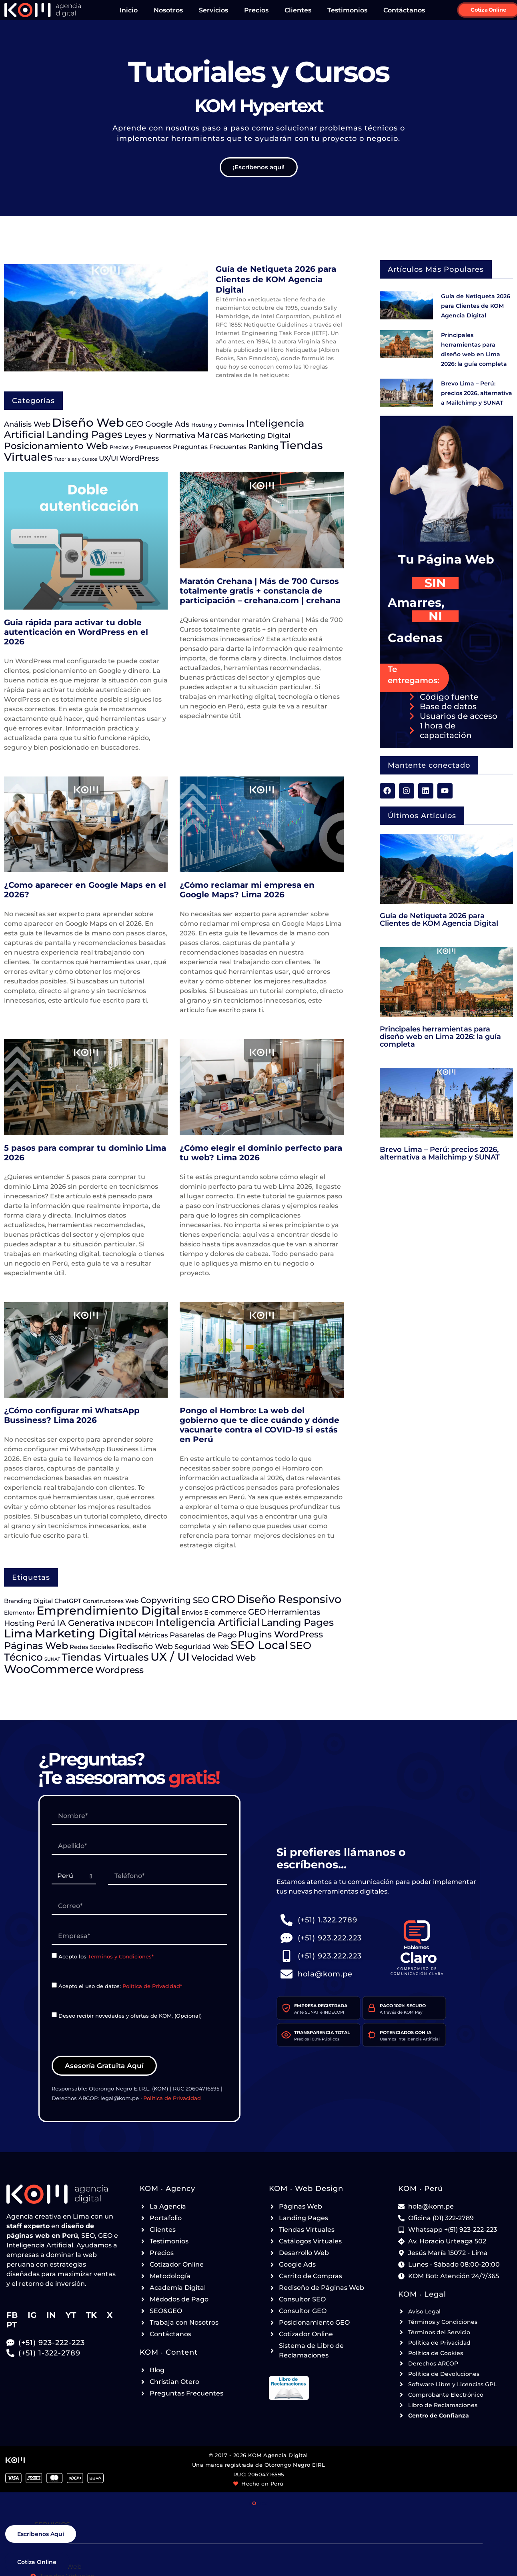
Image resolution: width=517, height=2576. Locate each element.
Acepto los (106, 1956)
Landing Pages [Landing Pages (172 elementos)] (84, 434)
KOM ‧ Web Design (306, 2188)
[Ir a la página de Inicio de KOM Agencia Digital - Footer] (62, 2194)
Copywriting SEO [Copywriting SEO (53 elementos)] (175, 1600)
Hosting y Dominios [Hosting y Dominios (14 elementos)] (217, 424)
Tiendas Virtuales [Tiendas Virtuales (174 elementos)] (105, 1657)
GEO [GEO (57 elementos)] (257, 1612)
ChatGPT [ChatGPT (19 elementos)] (67, 1601)
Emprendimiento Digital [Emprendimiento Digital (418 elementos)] (108, 1610)
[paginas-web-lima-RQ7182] (139, 1846)
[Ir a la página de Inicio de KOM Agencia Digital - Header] (42, 10)
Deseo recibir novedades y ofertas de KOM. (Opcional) (130, 2015)
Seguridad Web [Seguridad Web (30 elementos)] (201, 1646)
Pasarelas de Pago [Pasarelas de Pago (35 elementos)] (203, 1635)
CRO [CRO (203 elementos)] (223, 1599)
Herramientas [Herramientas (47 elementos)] (294, 1612)
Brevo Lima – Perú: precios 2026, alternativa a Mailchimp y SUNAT (476, 393)
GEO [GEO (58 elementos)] (135, 424)
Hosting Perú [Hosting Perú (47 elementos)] (29, 1623)
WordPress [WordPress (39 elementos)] (139, 458)
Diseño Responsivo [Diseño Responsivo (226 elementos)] (289, 1599)
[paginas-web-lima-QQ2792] (167, 1876)
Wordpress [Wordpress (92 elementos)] (119, 1669)
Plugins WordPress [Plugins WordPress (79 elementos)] (280, 1634)
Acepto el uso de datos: (120, 1985)
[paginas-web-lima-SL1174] (54, 2014)
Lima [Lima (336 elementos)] (18, 1633)
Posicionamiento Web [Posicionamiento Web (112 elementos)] (56, 445)
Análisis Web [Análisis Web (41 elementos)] (27, 424)
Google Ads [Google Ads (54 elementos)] (167, 424)
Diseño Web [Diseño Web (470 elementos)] (88, 422)
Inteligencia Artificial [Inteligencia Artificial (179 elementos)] (208, 1622)
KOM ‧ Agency (167, 2188)
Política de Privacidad (172, 2098)
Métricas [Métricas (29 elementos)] (153, 1635)
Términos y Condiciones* (121, 1956)
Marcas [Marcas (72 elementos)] (212, 435)
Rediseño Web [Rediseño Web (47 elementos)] (144, 1646)
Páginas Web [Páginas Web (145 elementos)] (36, 1645)
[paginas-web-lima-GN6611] (139, 1816)
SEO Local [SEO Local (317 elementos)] (259, 1645)
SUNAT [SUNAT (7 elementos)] (52, 1659)
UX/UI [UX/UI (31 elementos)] (108, 458)
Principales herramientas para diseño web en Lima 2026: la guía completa (440, 1036)
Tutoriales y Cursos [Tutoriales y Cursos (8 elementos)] (75, 459)
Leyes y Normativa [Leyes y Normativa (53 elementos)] (159, 435)
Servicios (213, 10)
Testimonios (347, 10)
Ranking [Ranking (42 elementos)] (263, 446)
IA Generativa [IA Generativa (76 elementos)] (86, 1622)
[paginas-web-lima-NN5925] (139, 1936)
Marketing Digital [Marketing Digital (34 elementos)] (260, 435)
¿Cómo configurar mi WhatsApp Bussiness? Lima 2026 (72, 1415)
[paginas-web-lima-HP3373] (54, 1955)
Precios (256, 10)
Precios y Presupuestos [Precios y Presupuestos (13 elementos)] (140, 447)
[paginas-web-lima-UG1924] (74, 1876)
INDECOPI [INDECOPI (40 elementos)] (135, 1623)
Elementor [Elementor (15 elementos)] (19, 1612)
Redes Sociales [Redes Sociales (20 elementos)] (92, 1647)
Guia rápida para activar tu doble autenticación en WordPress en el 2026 (76, 632)
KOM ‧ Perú (420, 2188)
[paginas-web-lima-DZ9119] (139, 1906)
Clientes (298, 10)
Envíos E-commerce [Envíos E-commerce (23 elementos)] (213, 1612)
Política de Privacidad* (152, 1985)
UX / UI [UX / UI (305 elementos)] (170, 1656)
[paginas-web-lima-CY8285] (54, 1985)
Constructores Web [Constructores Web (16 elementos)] (111, 1601)
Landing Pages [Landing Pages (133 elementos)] (297, 1622)
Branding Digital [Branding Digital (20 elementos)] (28, 1601)
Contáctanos (404, 10)
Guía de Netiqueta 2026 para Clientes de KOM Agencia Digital (276, 279)
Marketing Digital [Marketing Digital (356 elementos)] (85, 1633)
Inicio (129, 10)
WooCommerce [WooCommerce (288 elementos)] (49, 1669)
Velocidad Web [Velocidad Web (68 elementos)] (223, 1658)
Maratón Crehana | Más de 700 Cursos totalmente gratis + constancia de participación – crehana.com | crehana (260, 590)
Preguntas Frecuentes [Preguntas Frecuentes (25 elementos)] (209, 447)
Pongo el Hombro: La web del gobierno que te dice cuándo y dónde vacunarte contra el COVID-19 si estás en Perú (259, 1425)
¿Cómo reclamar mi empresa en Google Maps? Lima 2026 (247, 889)
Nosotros (168, 10)
